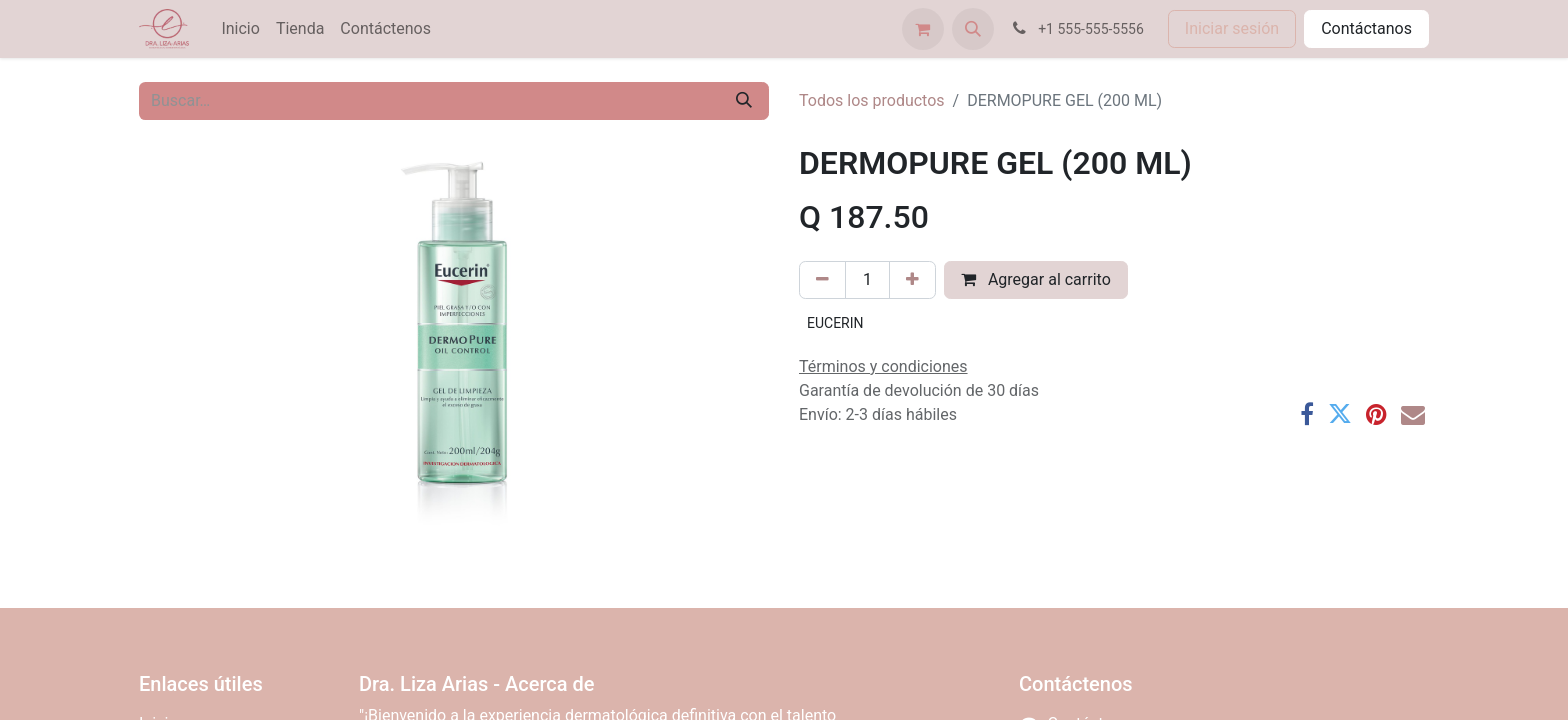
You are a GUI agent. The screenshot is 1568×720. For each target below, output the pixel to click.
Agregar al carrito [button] (1036, 279)
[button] (973, 29)
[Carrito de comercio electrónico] (923, 29)
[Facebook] (1307, 414)
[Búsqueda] (744, 101)
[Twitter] (1340, 414)
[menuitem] (240, 29)
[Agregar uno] (912, 280)
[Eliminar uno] (822, 280)
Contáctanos (1366, 28)
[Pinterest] (1376, 414)
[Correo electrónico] (1413, 414)
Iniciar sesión (1232, 28)
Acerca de (549, 684)
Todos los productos (872, 100)
